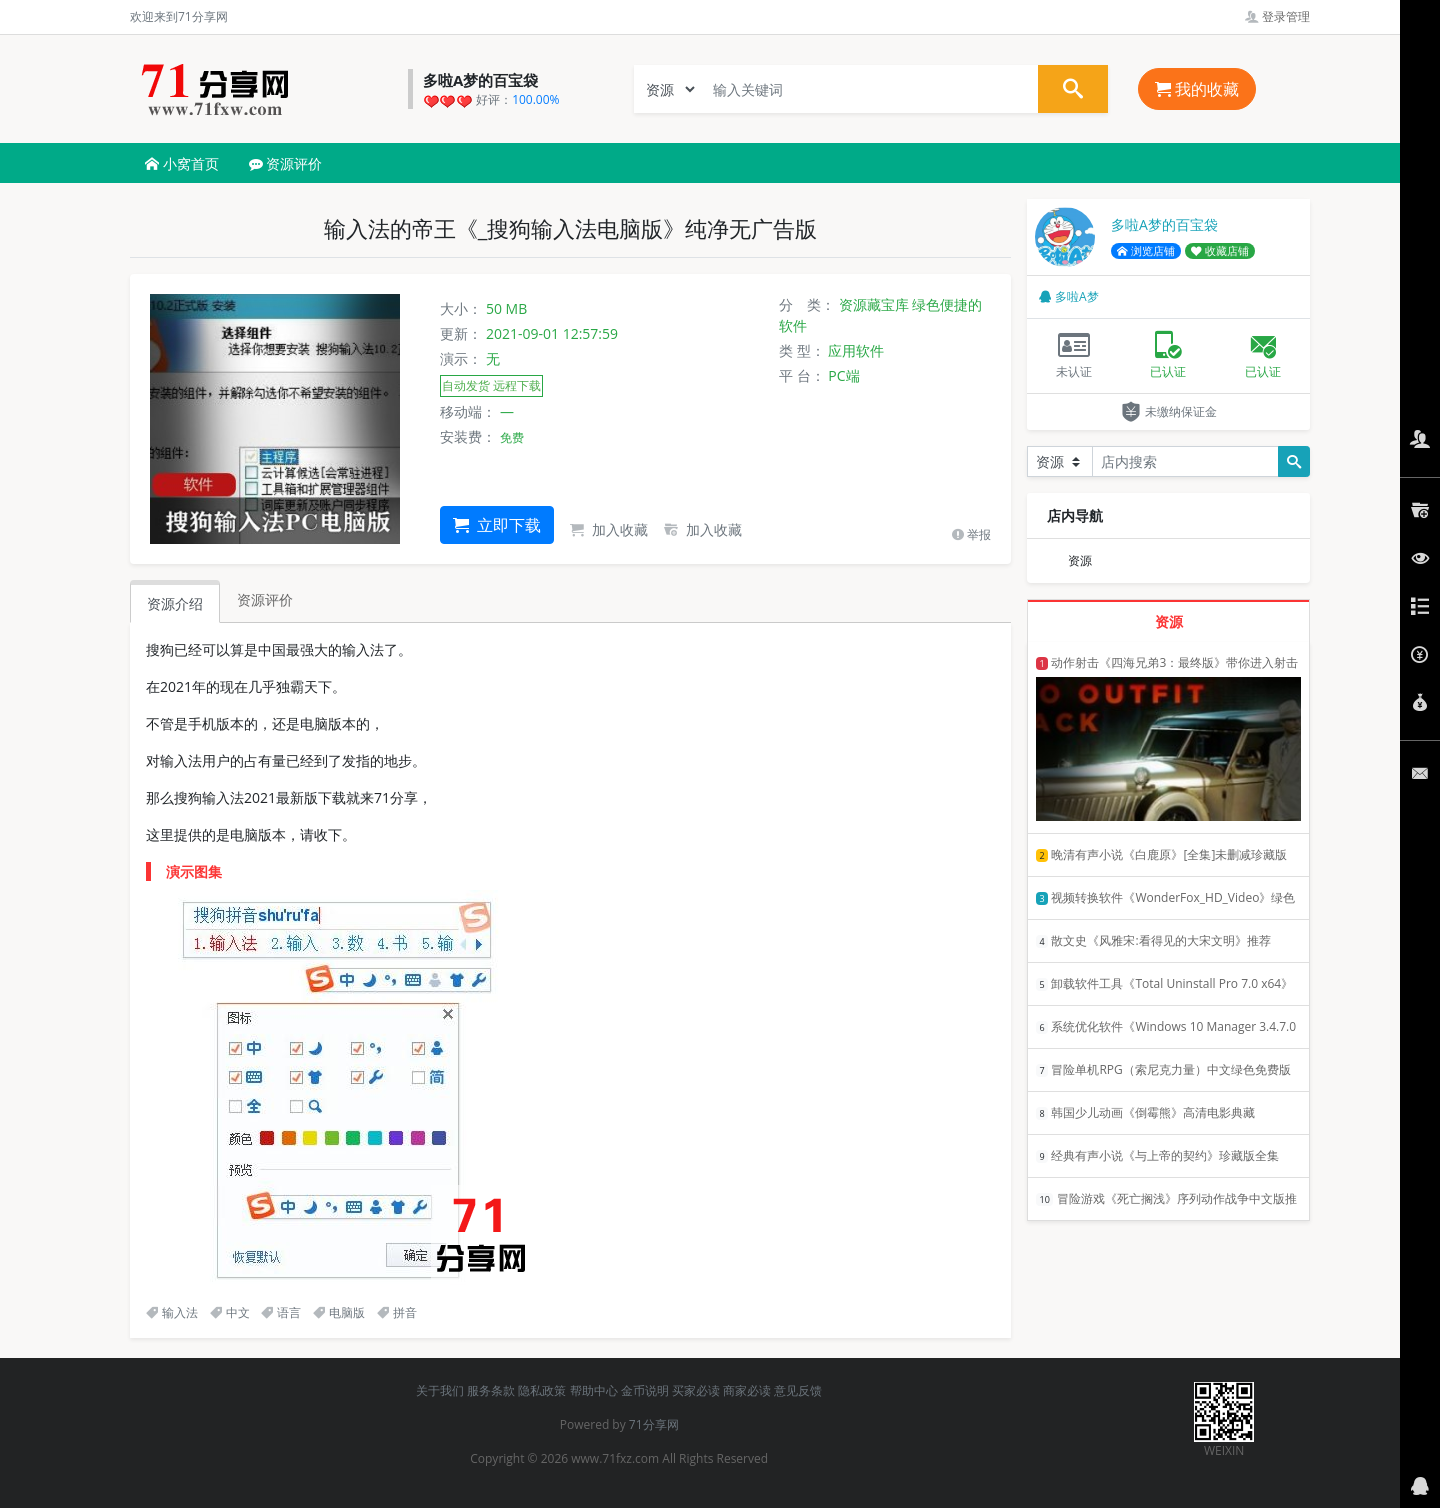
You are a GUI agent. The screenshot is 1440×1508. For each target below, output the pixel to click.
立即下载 (497, 525)
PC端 (843, 375)
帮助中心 (594, 1390)
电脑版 (339, 1312)
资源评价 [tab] (265, 599)
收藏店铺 (1220, 251)
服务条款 (491, 1390)
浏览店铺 (1146, 251)
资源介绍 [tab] (175, 603)
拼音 (397, 1312)
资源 (1080, 560)
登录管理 (1277, 16)
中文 (230, 1312)
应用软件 (856, 350)
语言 (281, 1312)
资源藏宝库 (874, 304)
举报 (971, 534)
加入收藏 (609, 529)
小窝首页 (182, 163)
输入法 (172, 1312)
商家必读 (747, 1390)
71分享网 (654, 1424)
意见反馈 (798, 1390)
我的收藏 (1197, 89)
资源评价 (286, 163)
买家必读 (696, 1390)
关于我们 (440, 1390)
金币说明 (645, 1390)
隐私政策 (542, 1390)
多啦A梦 (1069, 296)
